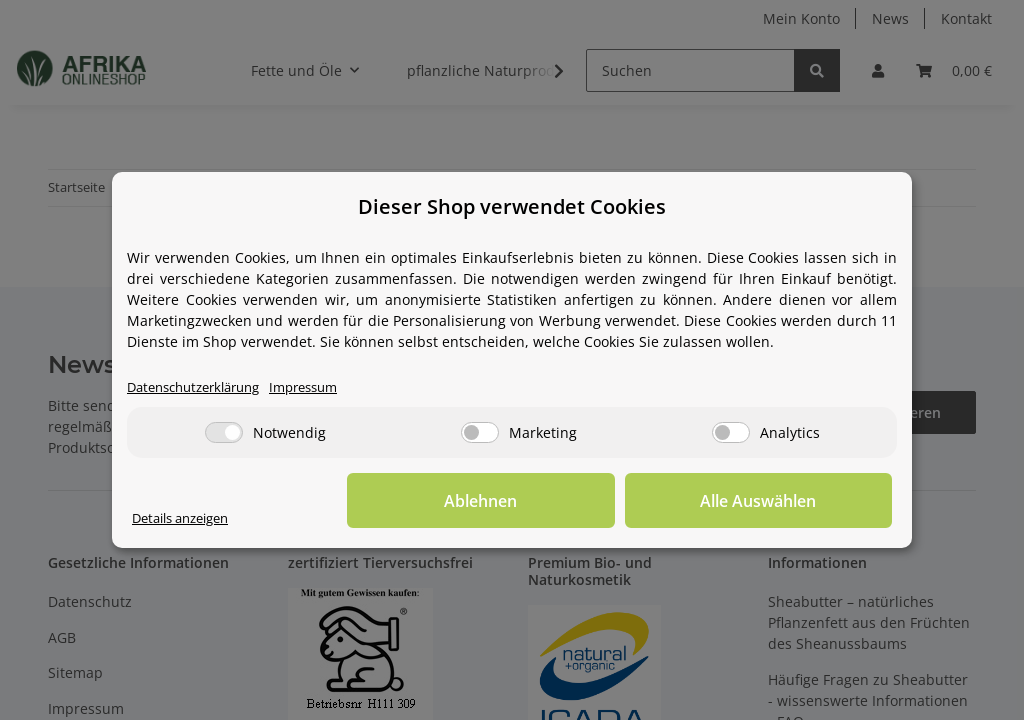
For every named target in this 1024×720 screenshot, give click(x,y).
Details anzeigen (187, 518)
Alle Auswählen (792, 501)
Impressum (324, 387)
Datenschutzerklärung (201, 387)
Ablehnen (582, 501)
